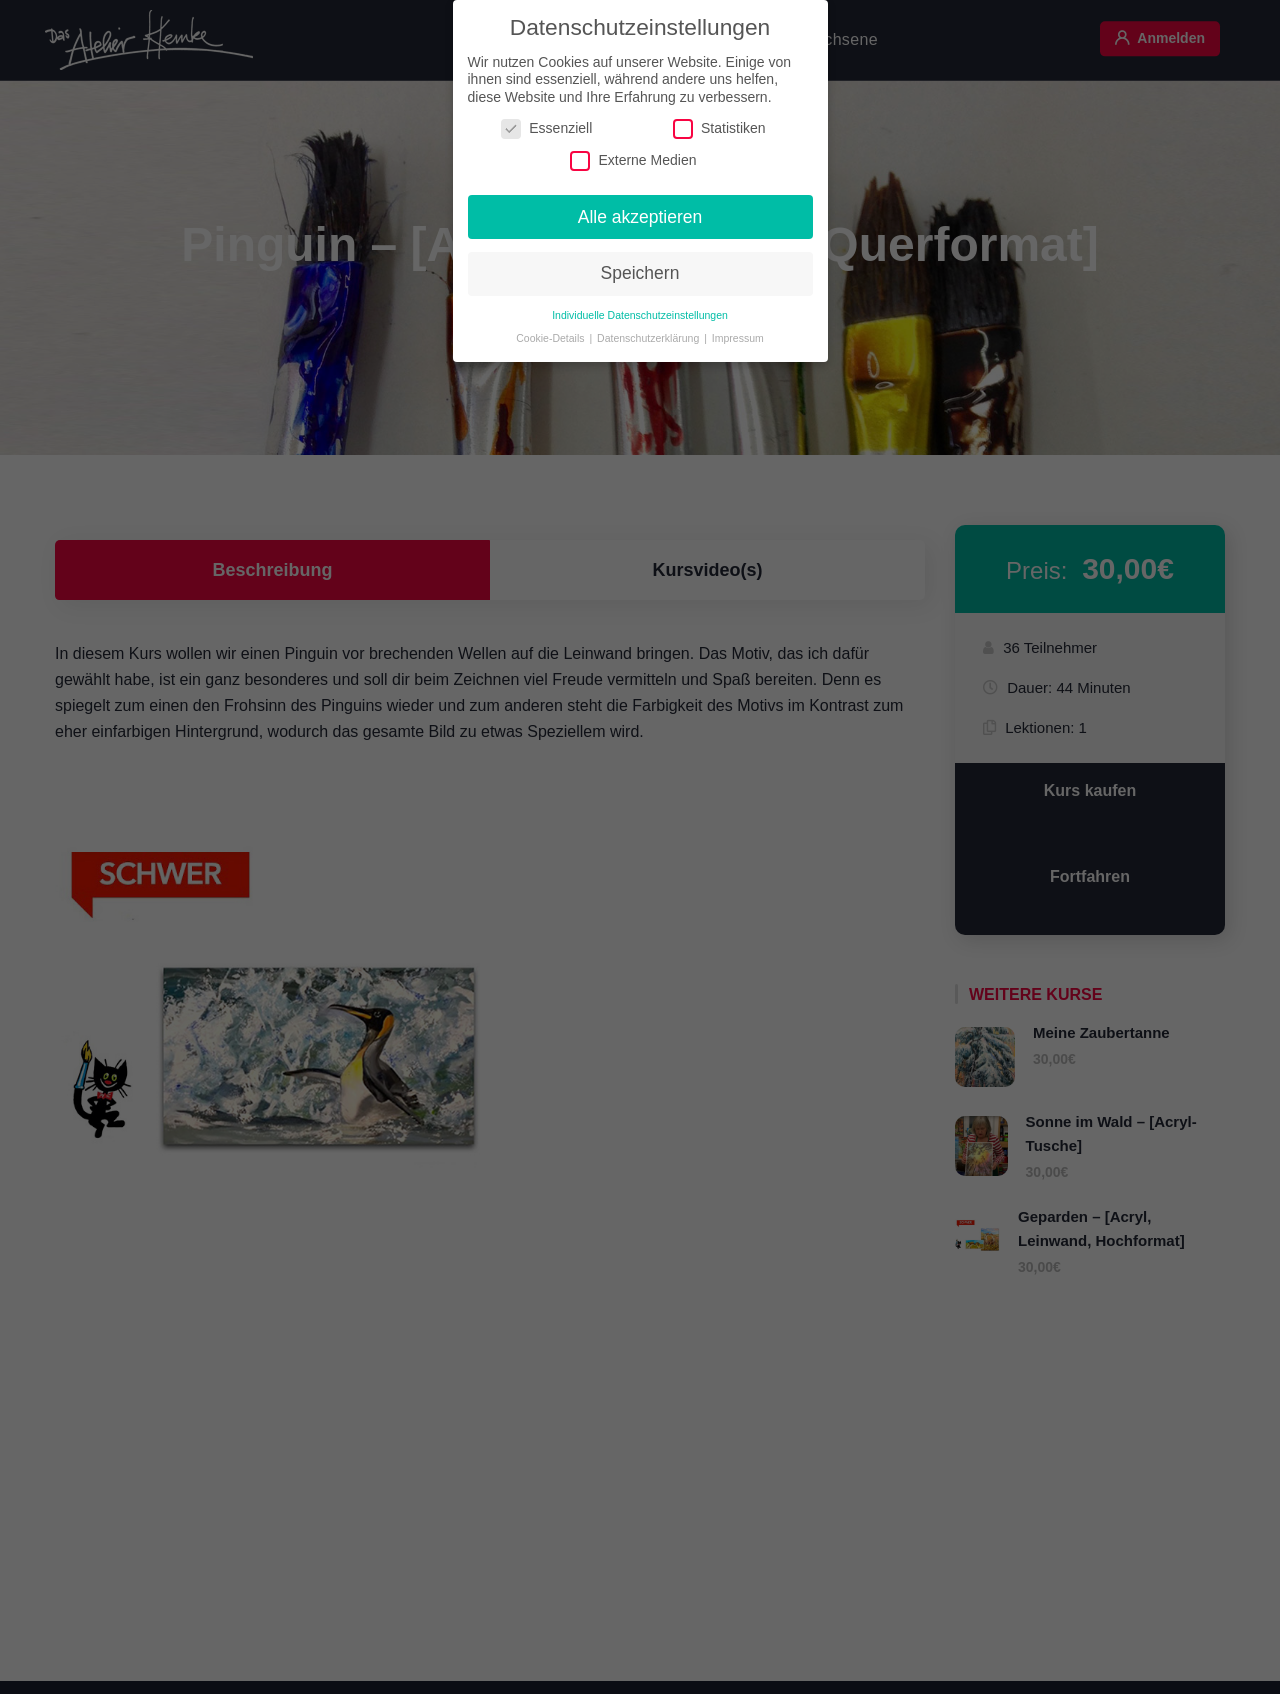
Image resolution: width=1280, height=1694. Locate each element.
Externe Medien (633, 154)
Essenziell (546, 122)
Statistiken (719, 122)
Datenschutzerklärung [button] (649, 332)
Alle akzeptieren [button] (640, 211)
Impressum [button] (738, 332)
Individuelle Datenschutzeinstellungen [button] (640, 309)
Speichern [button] (640, 267)
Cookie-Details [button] (551, 332)
